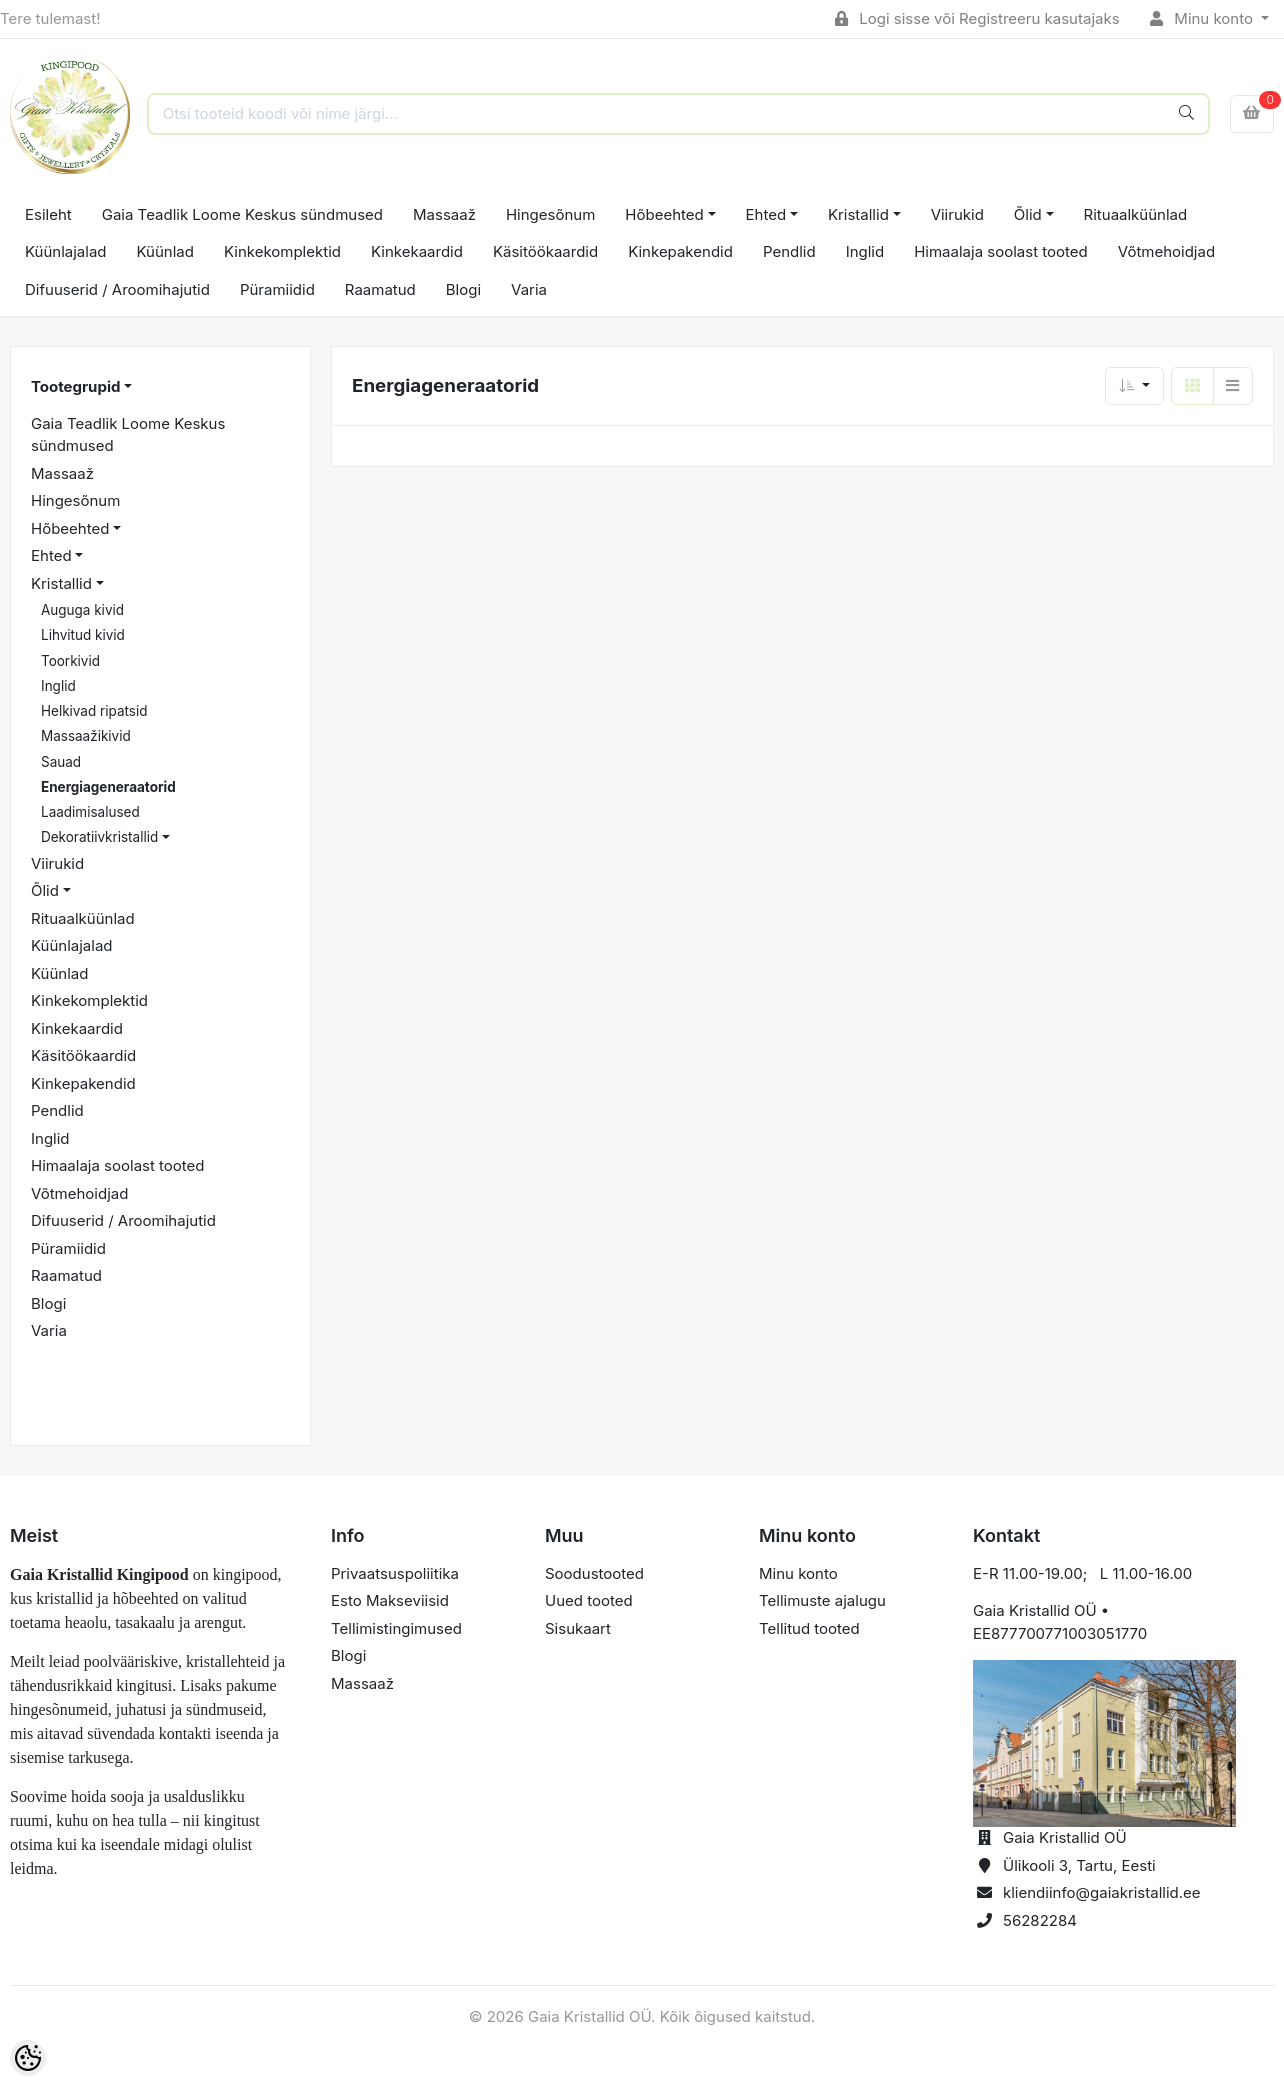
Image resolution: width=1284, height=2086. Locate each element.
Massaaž (444, 214)
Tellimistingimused (396, 1628)
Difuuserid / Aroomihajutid (117, 289)
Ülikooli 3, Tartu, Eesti (1079, 1865)
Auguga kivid (82, 610)
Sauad (61, 762)
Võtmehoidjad (1166, 251)
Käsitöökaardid (545, 251)
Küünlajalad (66, 251)
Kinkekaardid (417, 251)
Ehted (766, 214)
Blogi (463, 289)
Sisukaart (578, 1628)
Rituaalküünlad (1136, 214)
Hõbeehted (664, 214)
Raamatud (380, 289)
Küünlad (165, 251)
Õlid (1028, 214)
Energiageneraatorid (108, 787)
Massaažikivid (86, 736)
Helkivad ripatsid (94, 711)
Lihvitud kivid (83, 635)
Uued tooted (589, 1600)
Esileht (48, 214)
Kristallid (858, 214)
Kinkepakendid (680, 251)
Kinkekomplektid (282, 251)
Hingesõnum (550, 214)
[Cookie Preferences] (28, 2058)
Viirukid (957, 214)
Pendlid (789, 251)
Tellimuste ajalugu (822, 1600)
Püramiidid (277, 289)
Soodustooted (594, 1573)
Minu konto (1204, 18)
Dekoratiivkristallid (99, 837)
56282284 (1040, 1920)
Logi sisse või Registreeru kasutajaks (977, 18)
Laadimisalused (90, 812)
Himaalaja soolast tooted (1001, 251)
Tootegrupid (75, 386)
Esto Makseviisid (390, 1600)
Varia (529, 289)
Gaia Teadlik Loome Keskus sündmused (242, 214)
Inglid (865, 251)
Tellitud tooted (809, 1628)
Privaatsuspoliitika (395, 1573)
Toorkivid (70, 661)
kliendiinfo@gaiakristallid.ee (1102, 1892)
